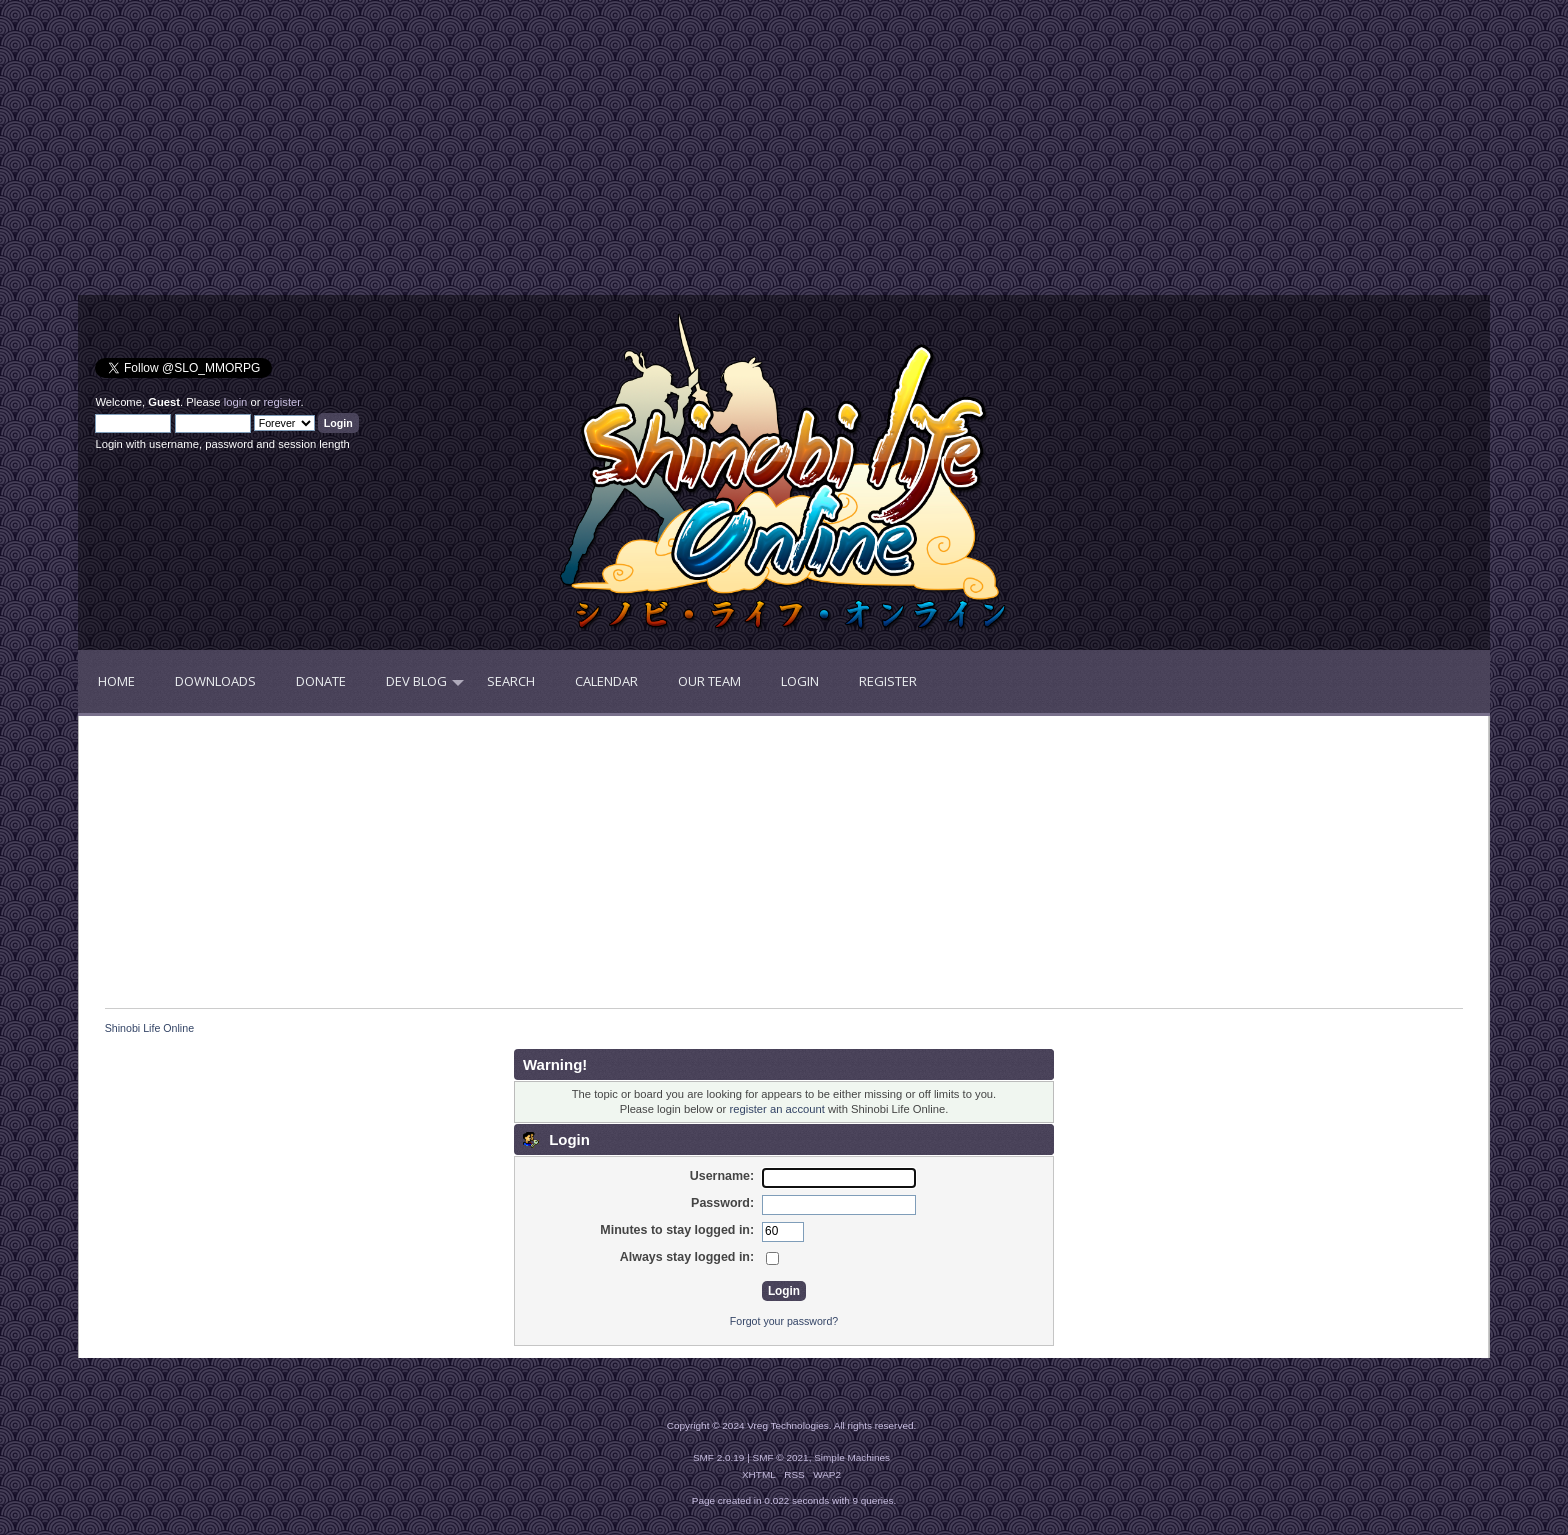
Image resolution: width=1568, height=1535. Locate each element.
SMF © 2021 (781, 1457)
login (236, 402)
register (282, 402)
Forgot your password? (784, 1321)
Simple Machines (852, 1457)
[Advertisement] (431, 155)
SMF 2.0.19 (719, 1457)
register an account (776, 1109)
